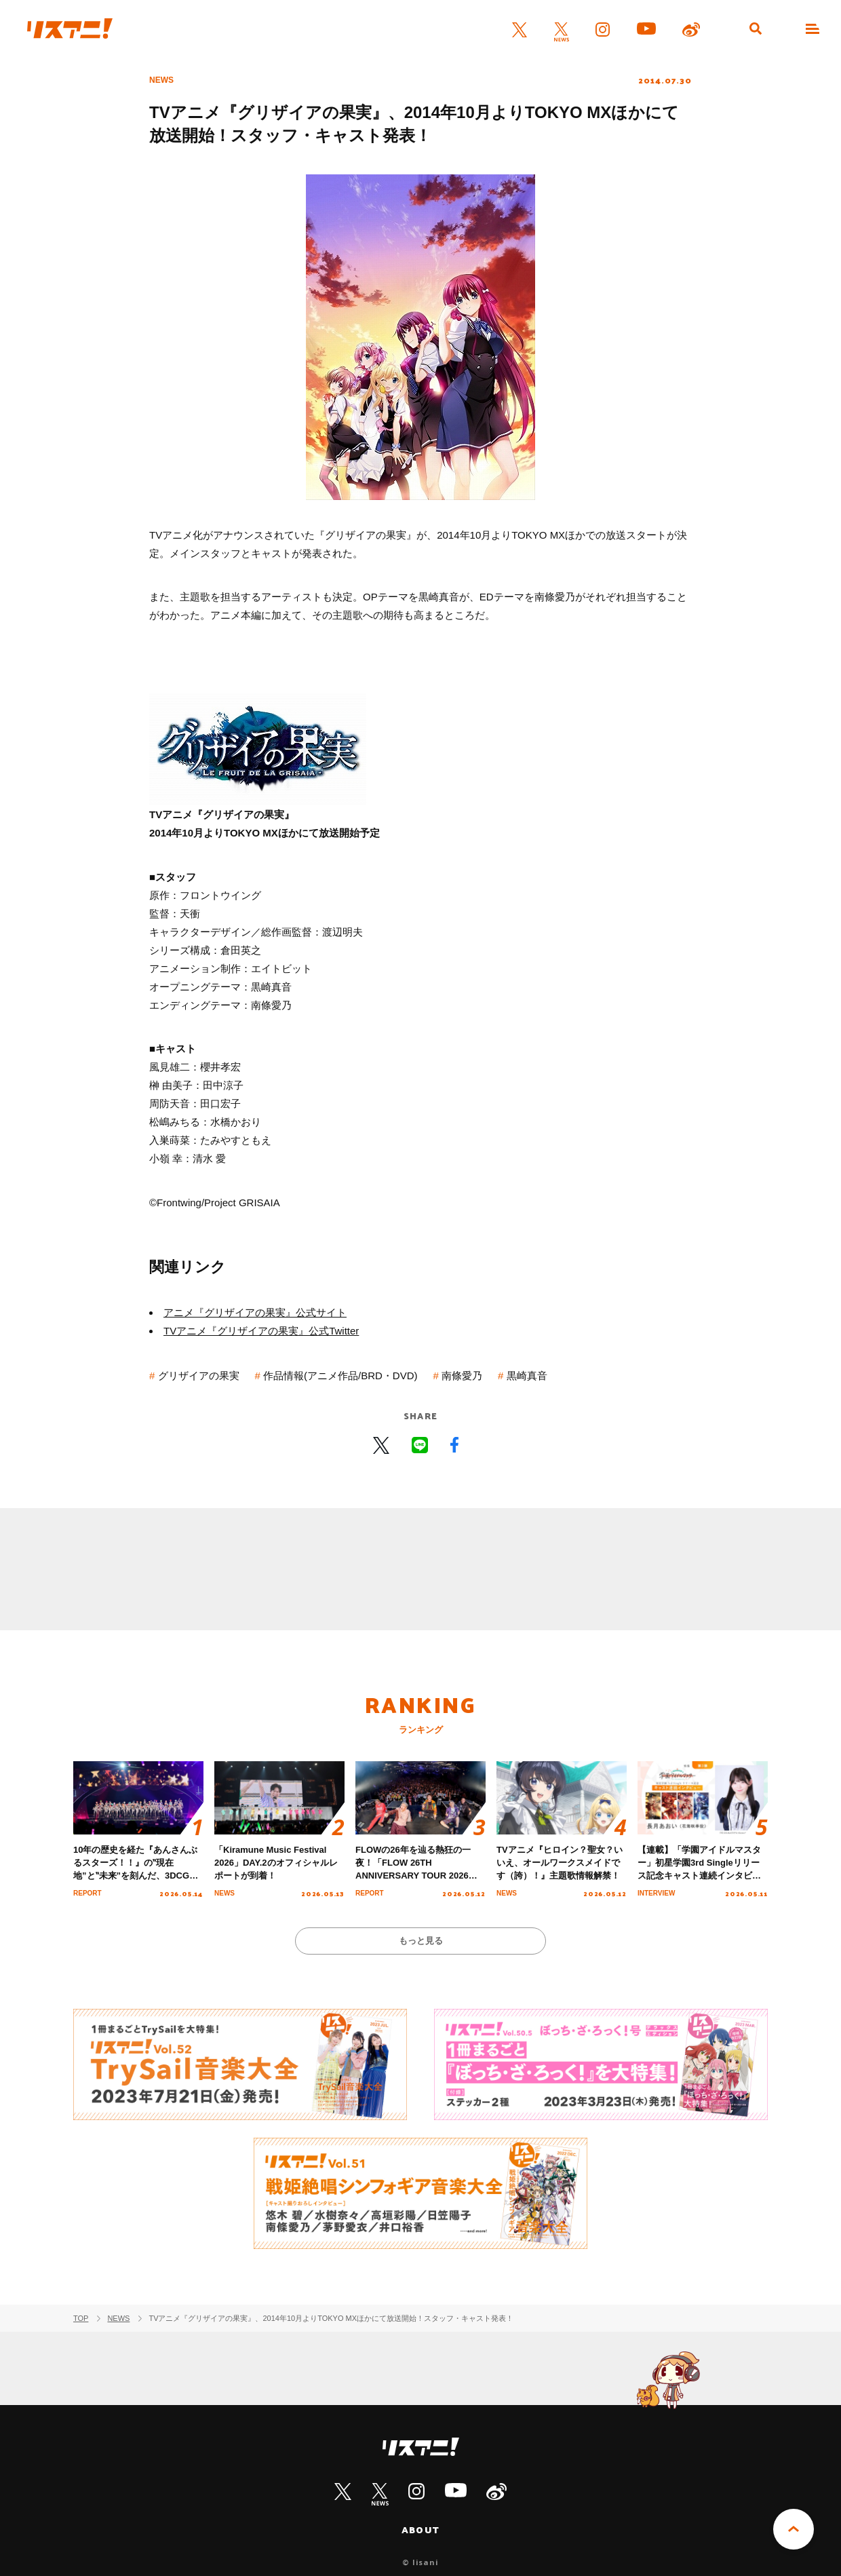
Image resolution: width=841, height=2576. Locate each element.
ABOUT (420, 2530)
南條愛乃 (462, 1375)
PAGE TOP (793, 2529)
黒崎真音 (527, 1375)
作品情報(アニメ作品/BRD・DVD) (340, 1375)
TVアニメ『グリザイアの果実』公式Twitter (261, 1331)
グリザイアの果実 (198, 1375)
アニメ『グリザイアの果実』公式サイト (255, 1312)
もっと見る (421, 1941)
